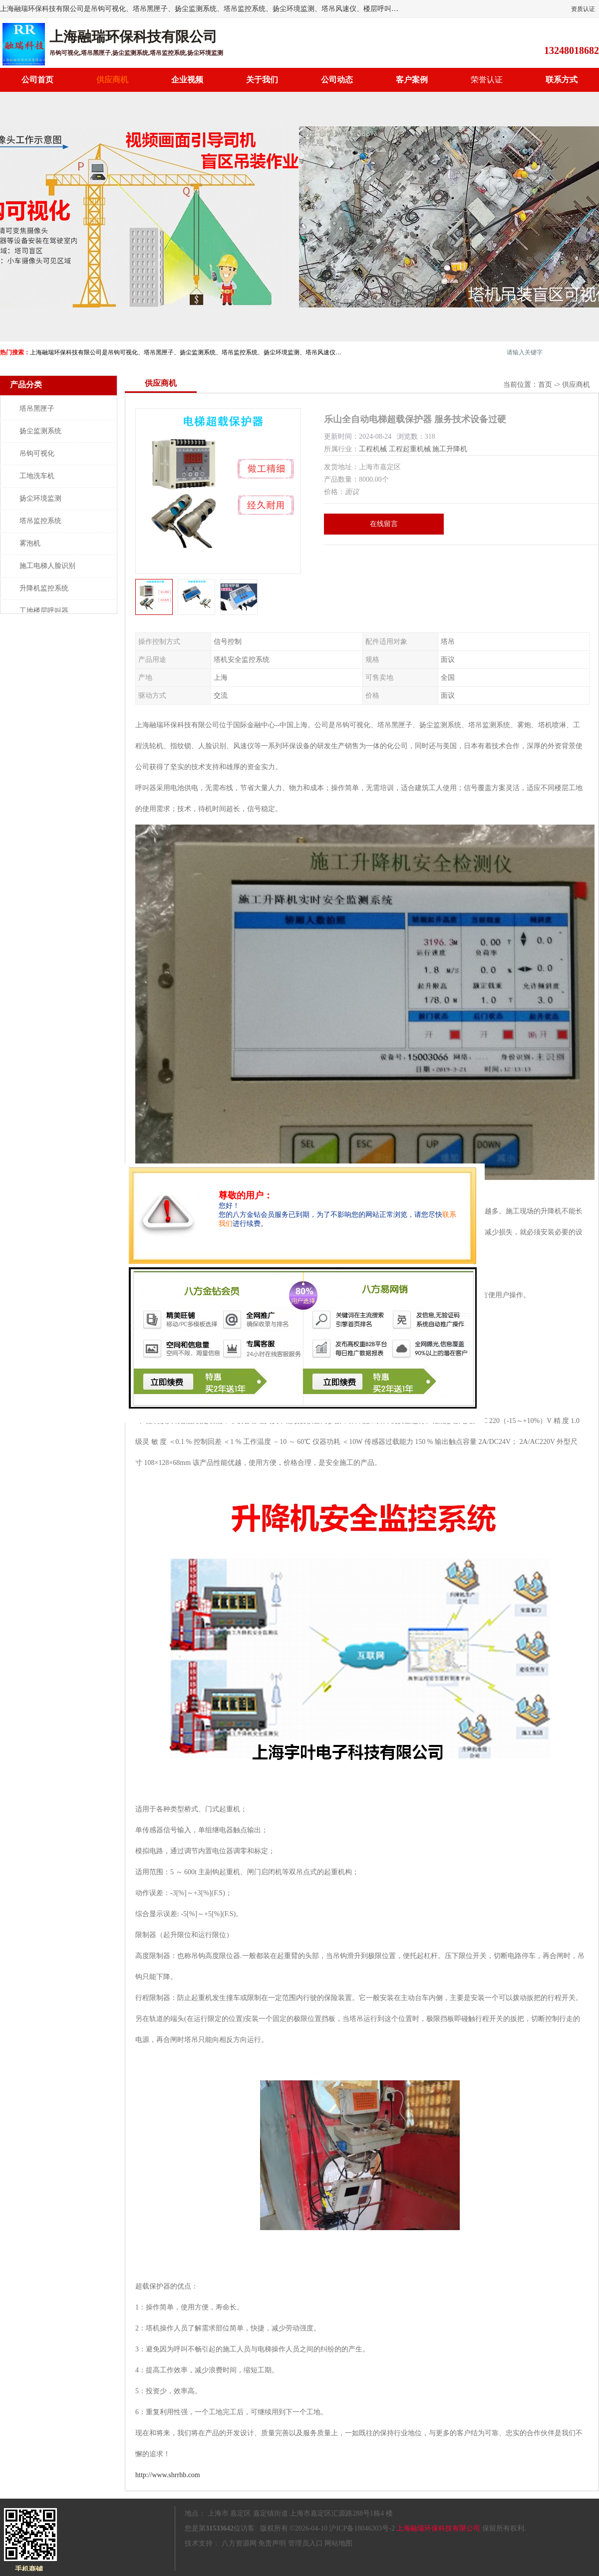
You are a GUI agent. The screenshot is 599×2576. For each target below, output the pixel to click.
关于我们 (262, 79)
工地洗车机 (36, 476)
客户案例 (412, 79)
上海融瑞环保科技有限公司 (438, 2528)
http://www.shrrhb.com (167, 2475)
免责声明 (272, 2543)
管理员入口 (305, 2543)
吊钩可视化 (36, 453)
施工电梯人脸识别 (47, 566)
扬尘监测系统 (40, 431)
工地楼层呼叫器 (43, 610)
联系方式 (562, 79)
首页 (545, 384)
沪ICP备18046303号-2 (361, 2528)
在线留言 (384, 524)
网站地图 (338, 2543)
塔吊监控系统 (40, 521)
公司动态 (337, 79)
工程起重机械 (410, 449)
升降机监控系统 (43, 588)
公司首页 (37, 79)
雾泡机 (29, 543)
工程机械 (373, 449)
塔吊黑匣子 (36, 408)
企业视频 (187, 79)
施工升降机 (449, 449)
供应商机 (112, 79)
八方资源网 (239, 2543)
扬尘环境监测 (40, 498)
